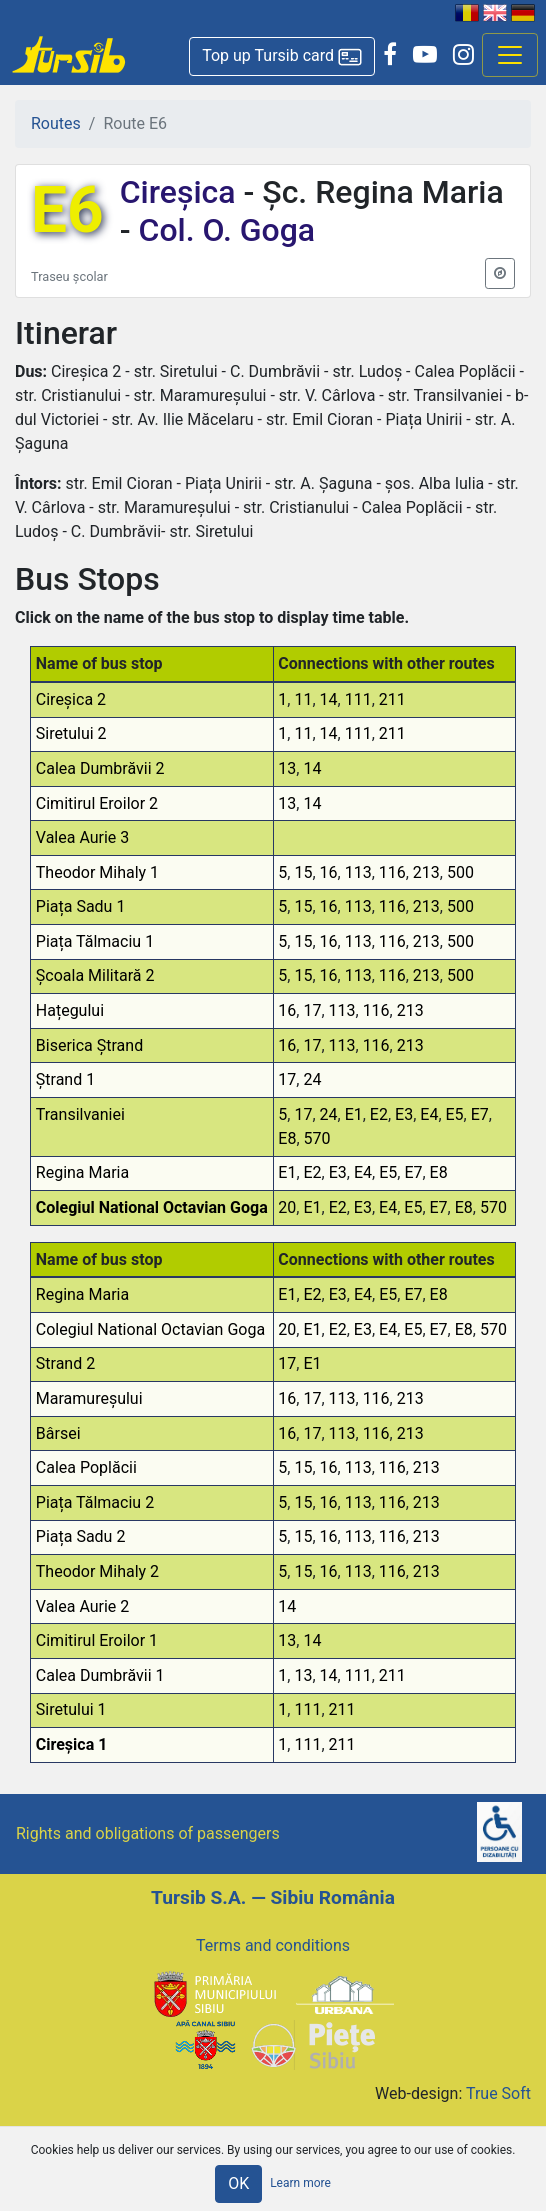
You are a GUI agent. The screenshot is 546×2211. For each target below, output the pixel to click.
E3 (404, 1114)
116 (392, 872)
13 (287, 768)
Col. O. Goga (223, 230)
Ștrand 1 (65, 1079)
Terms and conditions (273, 1945)
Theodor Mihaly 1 (97, 872)
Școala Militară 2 (95, 975)
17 (312, 1010)
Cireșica (182, 192)
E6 (67, 210)
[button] (282, 56)
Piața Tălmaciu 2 (95, 1502)
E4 (429, 1114)
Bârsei (58, 1433)
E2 (379, 1114)
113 (358, 872)
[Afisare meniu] (510, 55)
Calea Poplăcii (86, 1467)
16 (329, 872)
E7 (480, 1114)
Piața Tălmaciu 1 (95, 941)
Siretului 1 (71, 1709)
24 (312, 1079)
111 (358, 699)
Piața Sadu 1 (81, 906)
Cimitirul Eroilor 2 (97, 803)
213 (426, 872)
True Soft (498, 2093)
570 (317, 1138)
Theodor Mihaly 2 (97, 1571)
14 (329, 699)
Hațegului (70, 1010)
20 (287, 1207)
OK (238, 2183)
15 (303, 872)
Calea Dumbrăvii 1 (100, 1675)
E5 (455, 1114)
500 (460, 872)
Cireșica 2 (71, 699)
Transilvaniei (80, 1114)
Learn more (300, 2183)
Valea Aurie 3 (83, 837)
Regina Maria (82, 1172)
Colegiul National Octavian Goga (152, 1207)
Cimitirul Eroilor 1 (97, 1640)
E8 (287, 1138)
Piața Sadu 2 (81, 1536)
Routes (56, 123)
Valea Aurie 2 (83, 1606)
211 (392, 699)
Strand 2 (65, 1363)
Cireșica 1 (72, 1744)
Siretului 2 (71, 733)
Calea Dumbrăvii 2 (100, 768)
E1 (354, 1114)
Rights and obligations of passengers (148, 1833)
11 (303, 699)
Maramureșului (89, 1398)
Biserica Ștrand (89, 1045)
